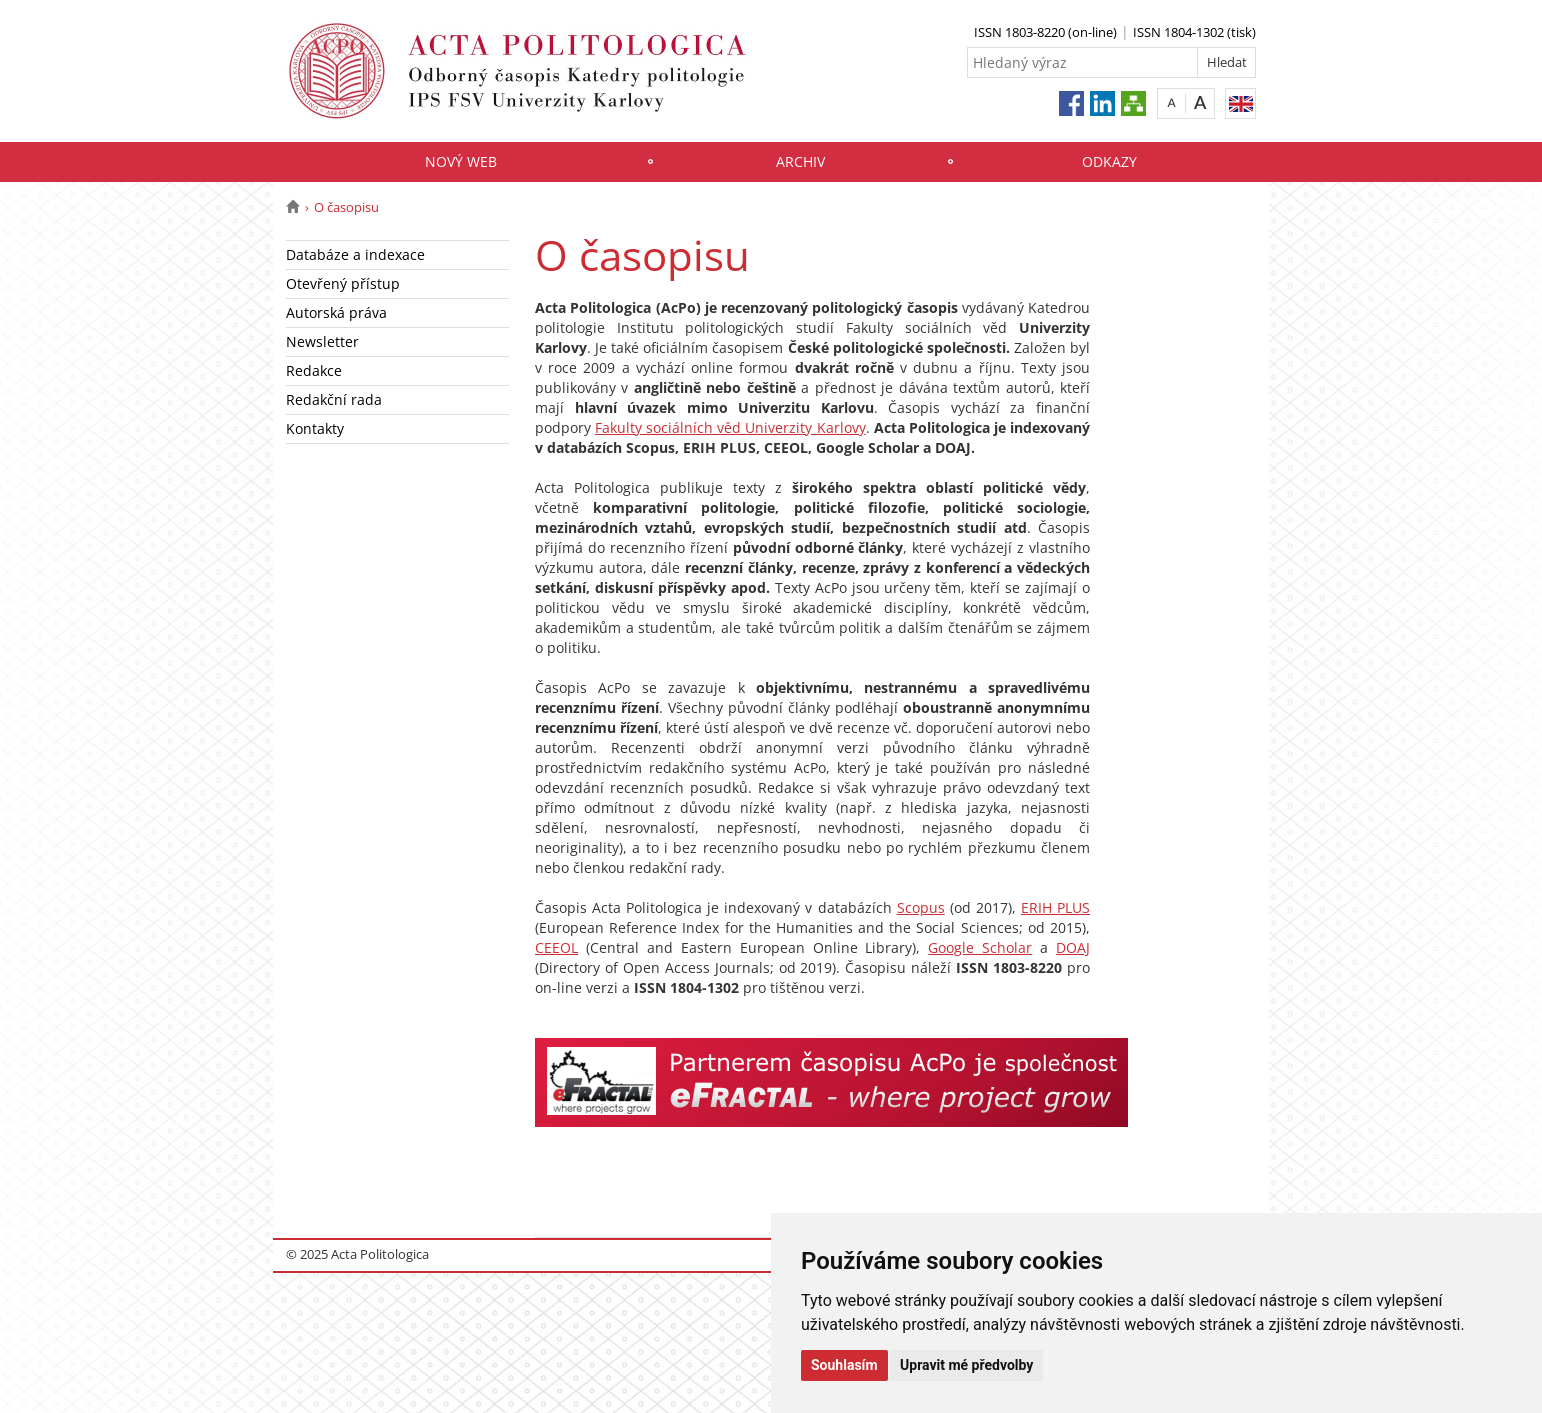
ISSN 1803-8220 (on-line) (1045, 32)
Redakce (314, 370)
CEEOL (556, 947)
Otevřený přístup (343, 283)
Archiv (800, 161)
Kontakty (315, 428)
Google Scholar (980, 947)
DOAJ (1073, 947)
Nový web (461, 161)
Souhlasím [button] (844, 1365)
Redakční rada (334, 399)
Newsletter (322, 341)
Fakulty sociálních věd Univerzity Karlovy (730, 427)
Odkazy (1109, 161)
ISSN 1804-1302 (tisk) (1194, 32)
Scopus (921, 907)
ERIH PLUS (1055, 907)
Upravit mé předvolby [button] (966, 1365)
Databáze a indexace (355, 254)
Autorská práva (336, 312)
